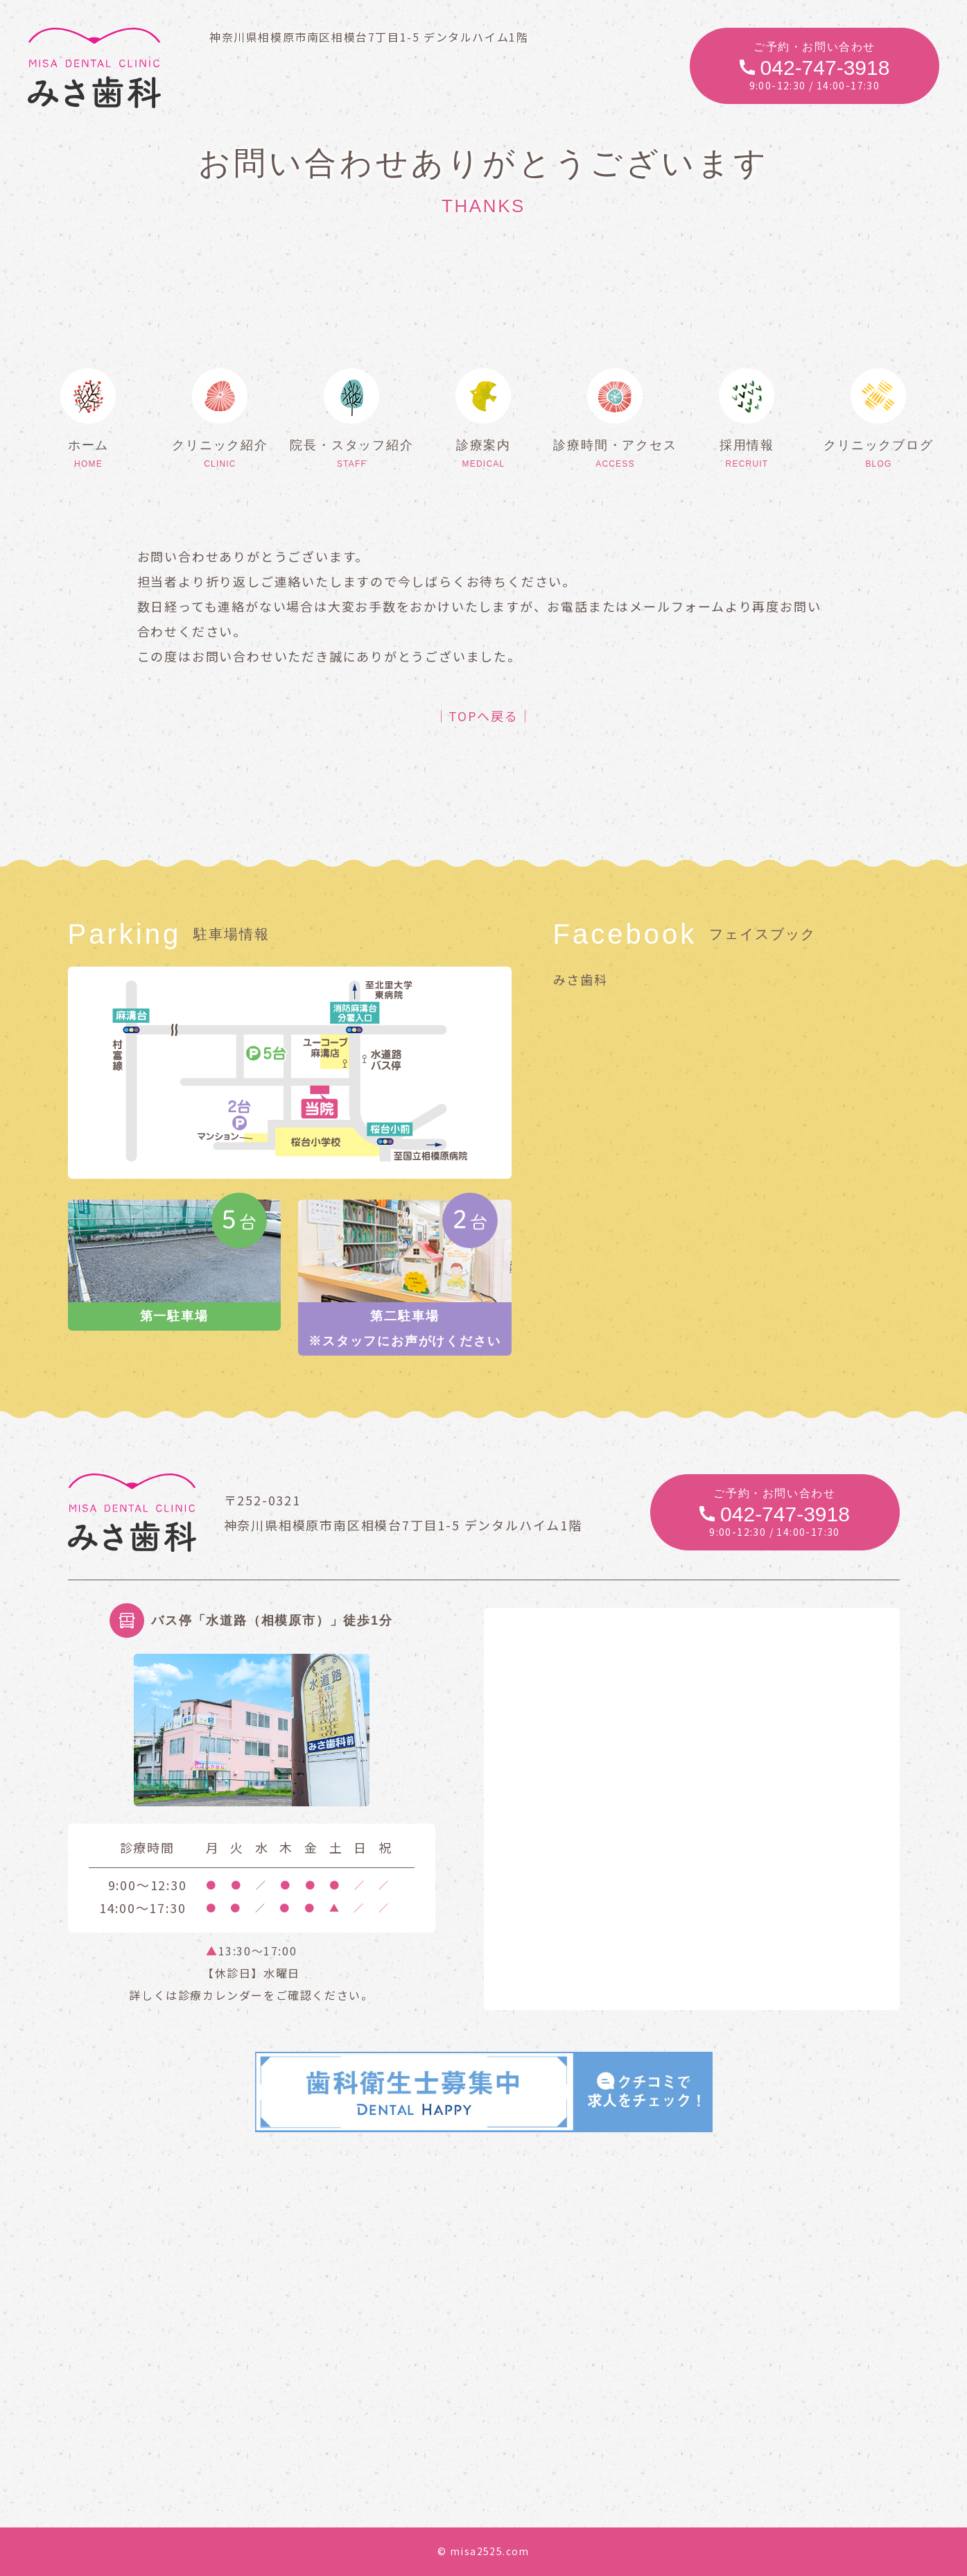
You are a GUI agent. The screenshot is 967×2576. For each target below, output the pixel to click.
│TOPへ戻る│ (483, 716)
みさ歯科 (580, 979)
